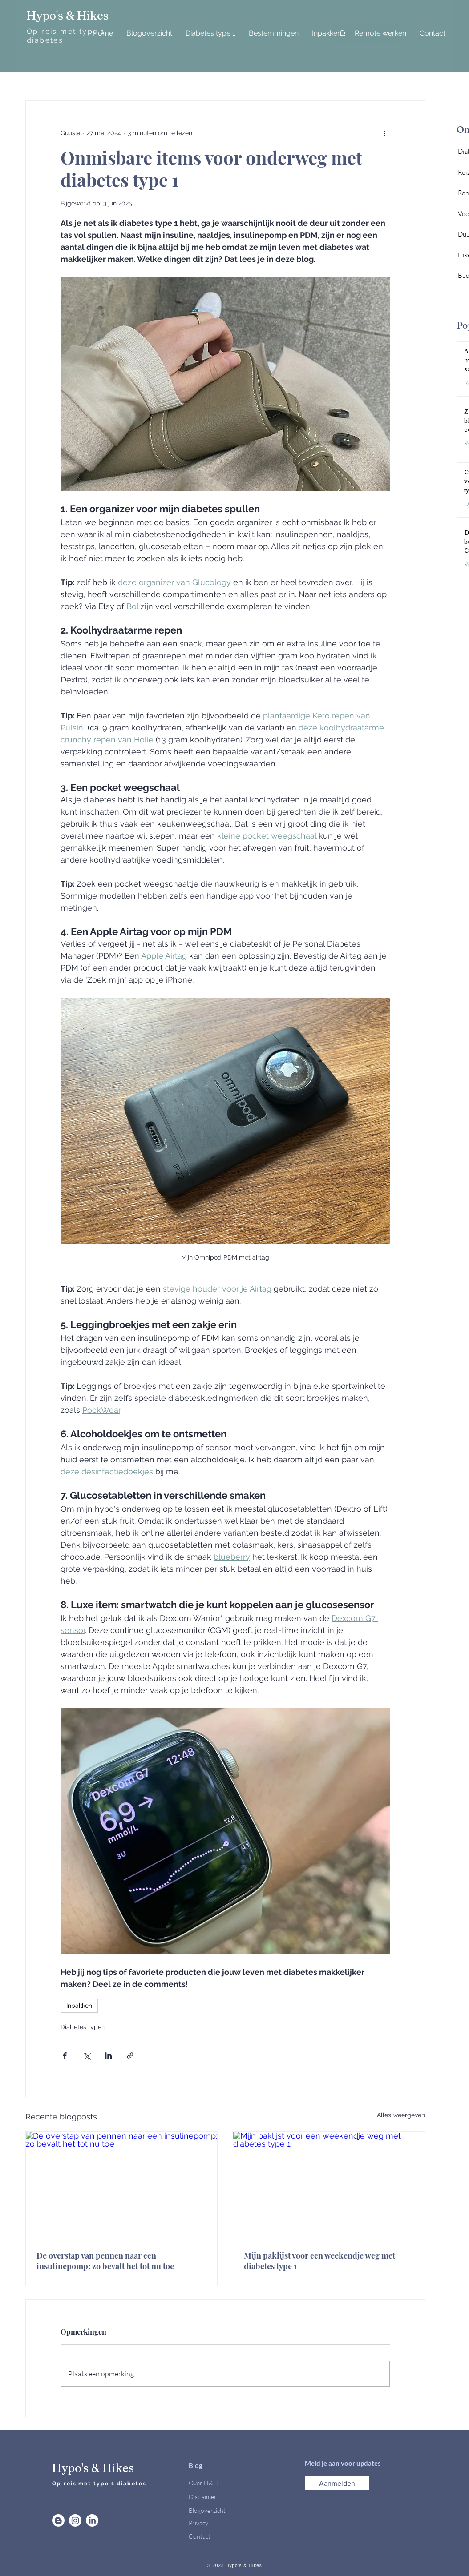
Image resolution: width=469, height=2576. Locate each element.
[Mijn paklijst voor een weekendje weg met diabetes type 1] (329, 2185)
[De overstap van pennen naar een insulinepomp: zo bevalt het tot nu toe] (121, 2185)
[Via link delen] (130, 2055)
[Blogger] (58, 2520)
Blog (195, 2465)
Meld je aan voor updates (343, 2463)
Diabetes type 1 (83, 2026)
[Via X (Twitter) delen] (86, 2055)
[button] (337, 2483)
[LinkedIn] (92, 2520)
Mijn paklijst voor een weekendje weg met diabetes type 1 (319, 2260)
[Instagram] (75, 2520)
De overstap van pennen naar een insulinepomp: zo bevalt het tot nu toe (105, 2260)
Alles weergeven (401, 2115)
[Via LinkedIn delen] (108, 2055)
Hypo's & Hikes (68, 15)
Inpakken (79, 2005)
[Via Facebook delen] (65, 2055)
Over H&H (203, 2483)
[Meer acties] (384, 133)
